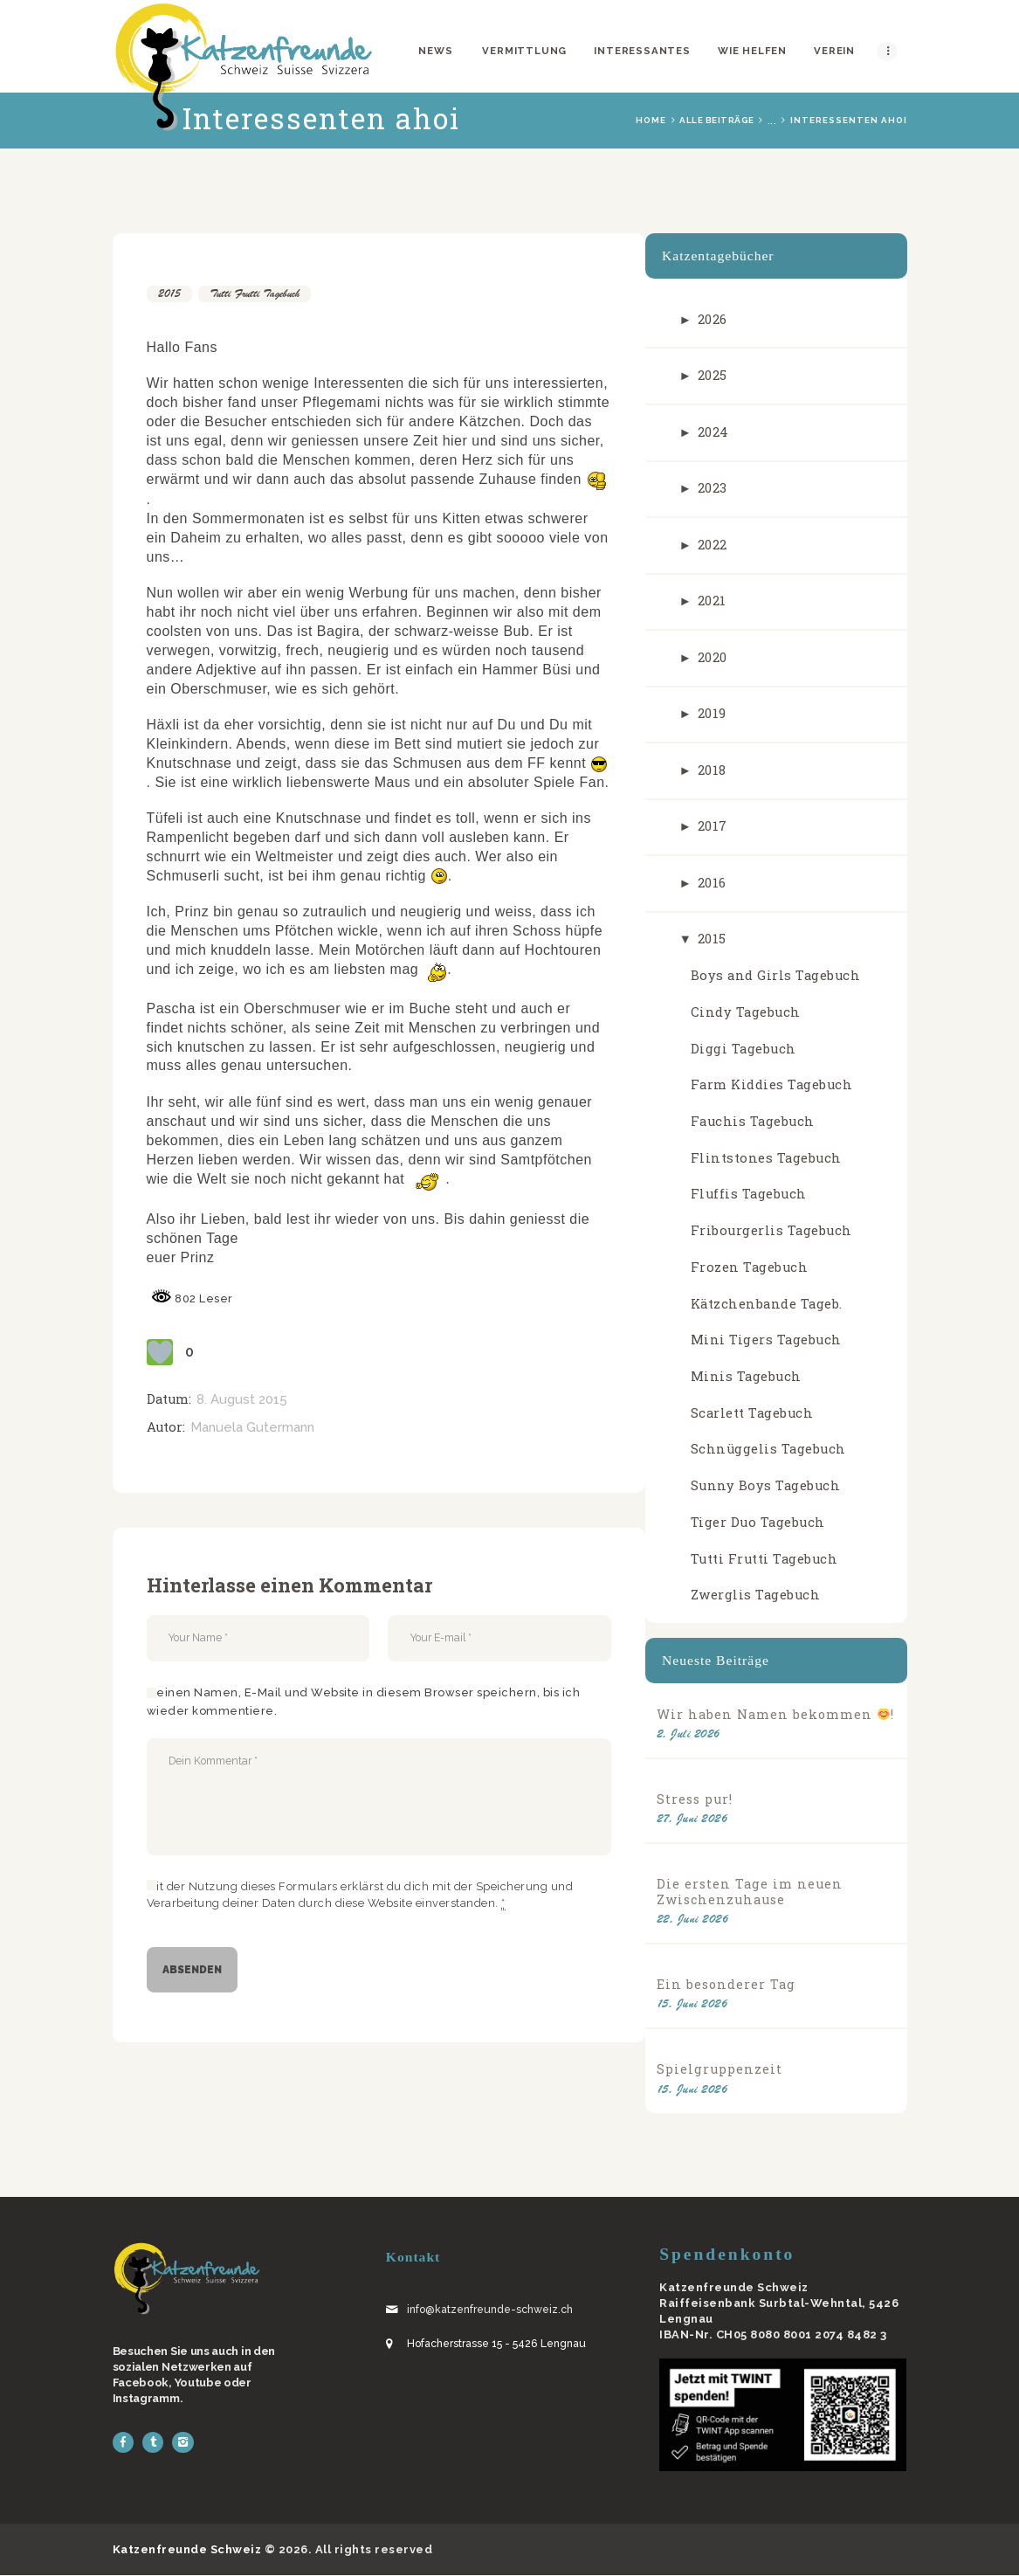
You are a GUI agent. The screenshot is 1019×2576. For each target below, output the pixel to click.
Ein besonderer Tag (726, 1984)
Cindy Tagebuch (746, 1012)
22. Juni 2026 (693, 1918)
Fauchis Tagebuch (753, 1121)
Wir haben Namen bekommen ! (775, 1714)
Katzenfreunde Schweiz (187, 2549)
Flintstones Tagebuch (766, 1158)
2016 (712, 882)
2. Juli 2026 (688, 1733)
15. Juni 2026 (692, 2003)
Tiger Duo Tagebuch (758, 1522)
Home (651, 120)
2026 (712, 319)
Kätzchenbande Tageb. (767, 1303)
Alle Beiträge (716, 120)
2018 (712, 770)
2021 (712, 600)
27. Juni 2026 (692, 1818)
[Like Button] (160, 1352)
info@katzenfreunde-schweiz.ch (490, 2309)
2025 (712, 375)
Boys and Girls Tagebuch (776, 975)
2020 (712, 657)
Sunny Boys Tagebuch (766, 1485)
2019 (712, 713)
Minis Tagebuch (746, 1376)
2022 (712, 544)
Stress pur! (695, 1799)
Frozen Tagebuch (750, 1267)
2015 (169, 293)
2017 (712, 826)
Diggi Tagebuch (743, 1048)
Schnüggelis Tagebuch (768, 1448)
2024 (713, 432)
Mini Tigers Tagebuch (766, 1339)
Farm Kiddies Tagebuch (772, 1084)
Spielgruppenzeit (719, 2068)
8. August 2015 (241, 1399)
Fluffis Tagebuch (749, 1193)
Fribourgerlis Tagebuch (771, 1230)
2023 (712, 488)
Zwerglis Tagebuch (756, 1594)
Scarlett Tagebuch (752, 1413)
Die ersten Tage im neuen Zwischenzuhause (750, 1891)
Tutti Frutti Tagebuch (255, 293)
